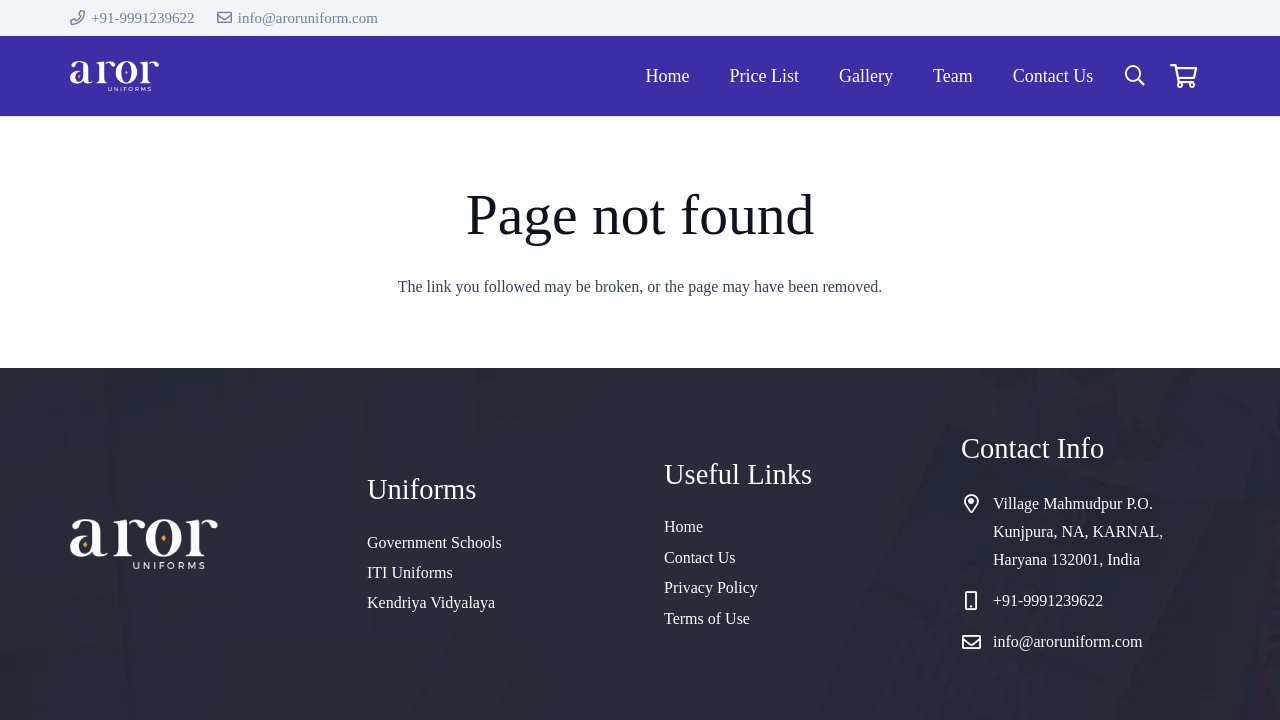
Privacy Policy (711, 587)
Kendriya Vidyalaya (431, 602)
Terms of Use (707, 618)
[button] (1135, 76)
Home (683, 526)
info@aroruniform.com (1067, 641)
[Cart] (1183, 76)
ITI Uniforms (410, 572)
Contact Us (700, 557)
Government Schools (434, 542)
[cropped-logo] (114, 76)
